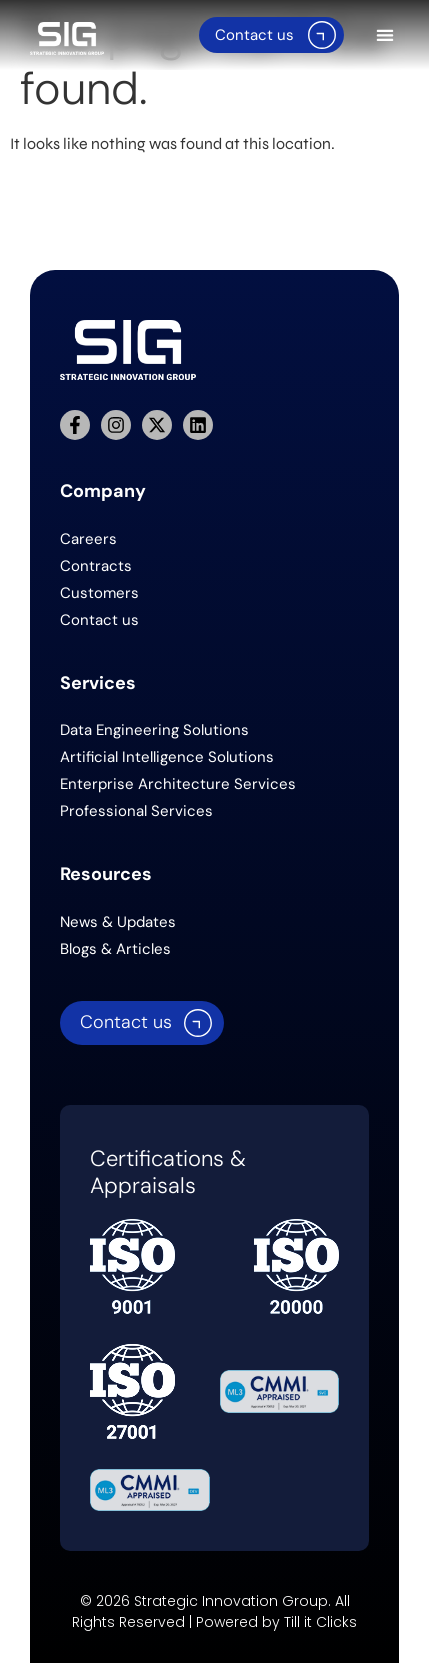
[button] (385, 35)
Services (98, 683)
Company (103, 491)
